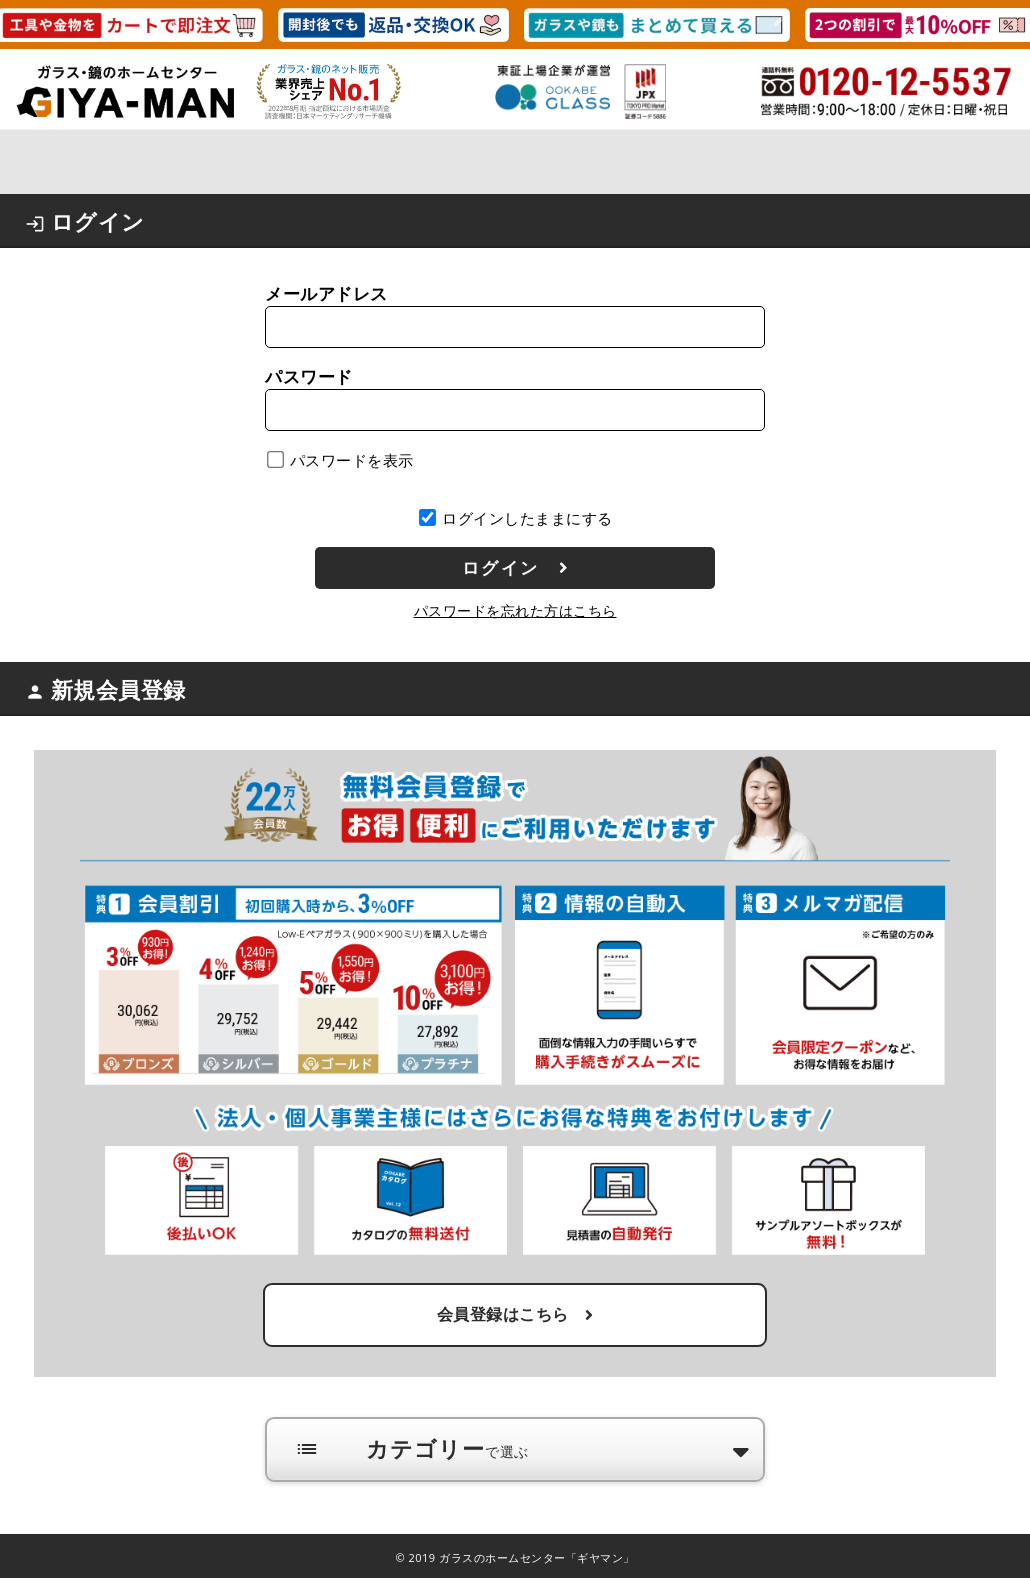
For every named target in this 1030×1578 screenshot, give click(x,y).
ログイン (516, 568)
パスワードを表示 (352, 460)
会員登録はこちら (515, 1314)
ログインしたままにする (527, 518)
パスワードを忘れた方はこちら (515, 610)
